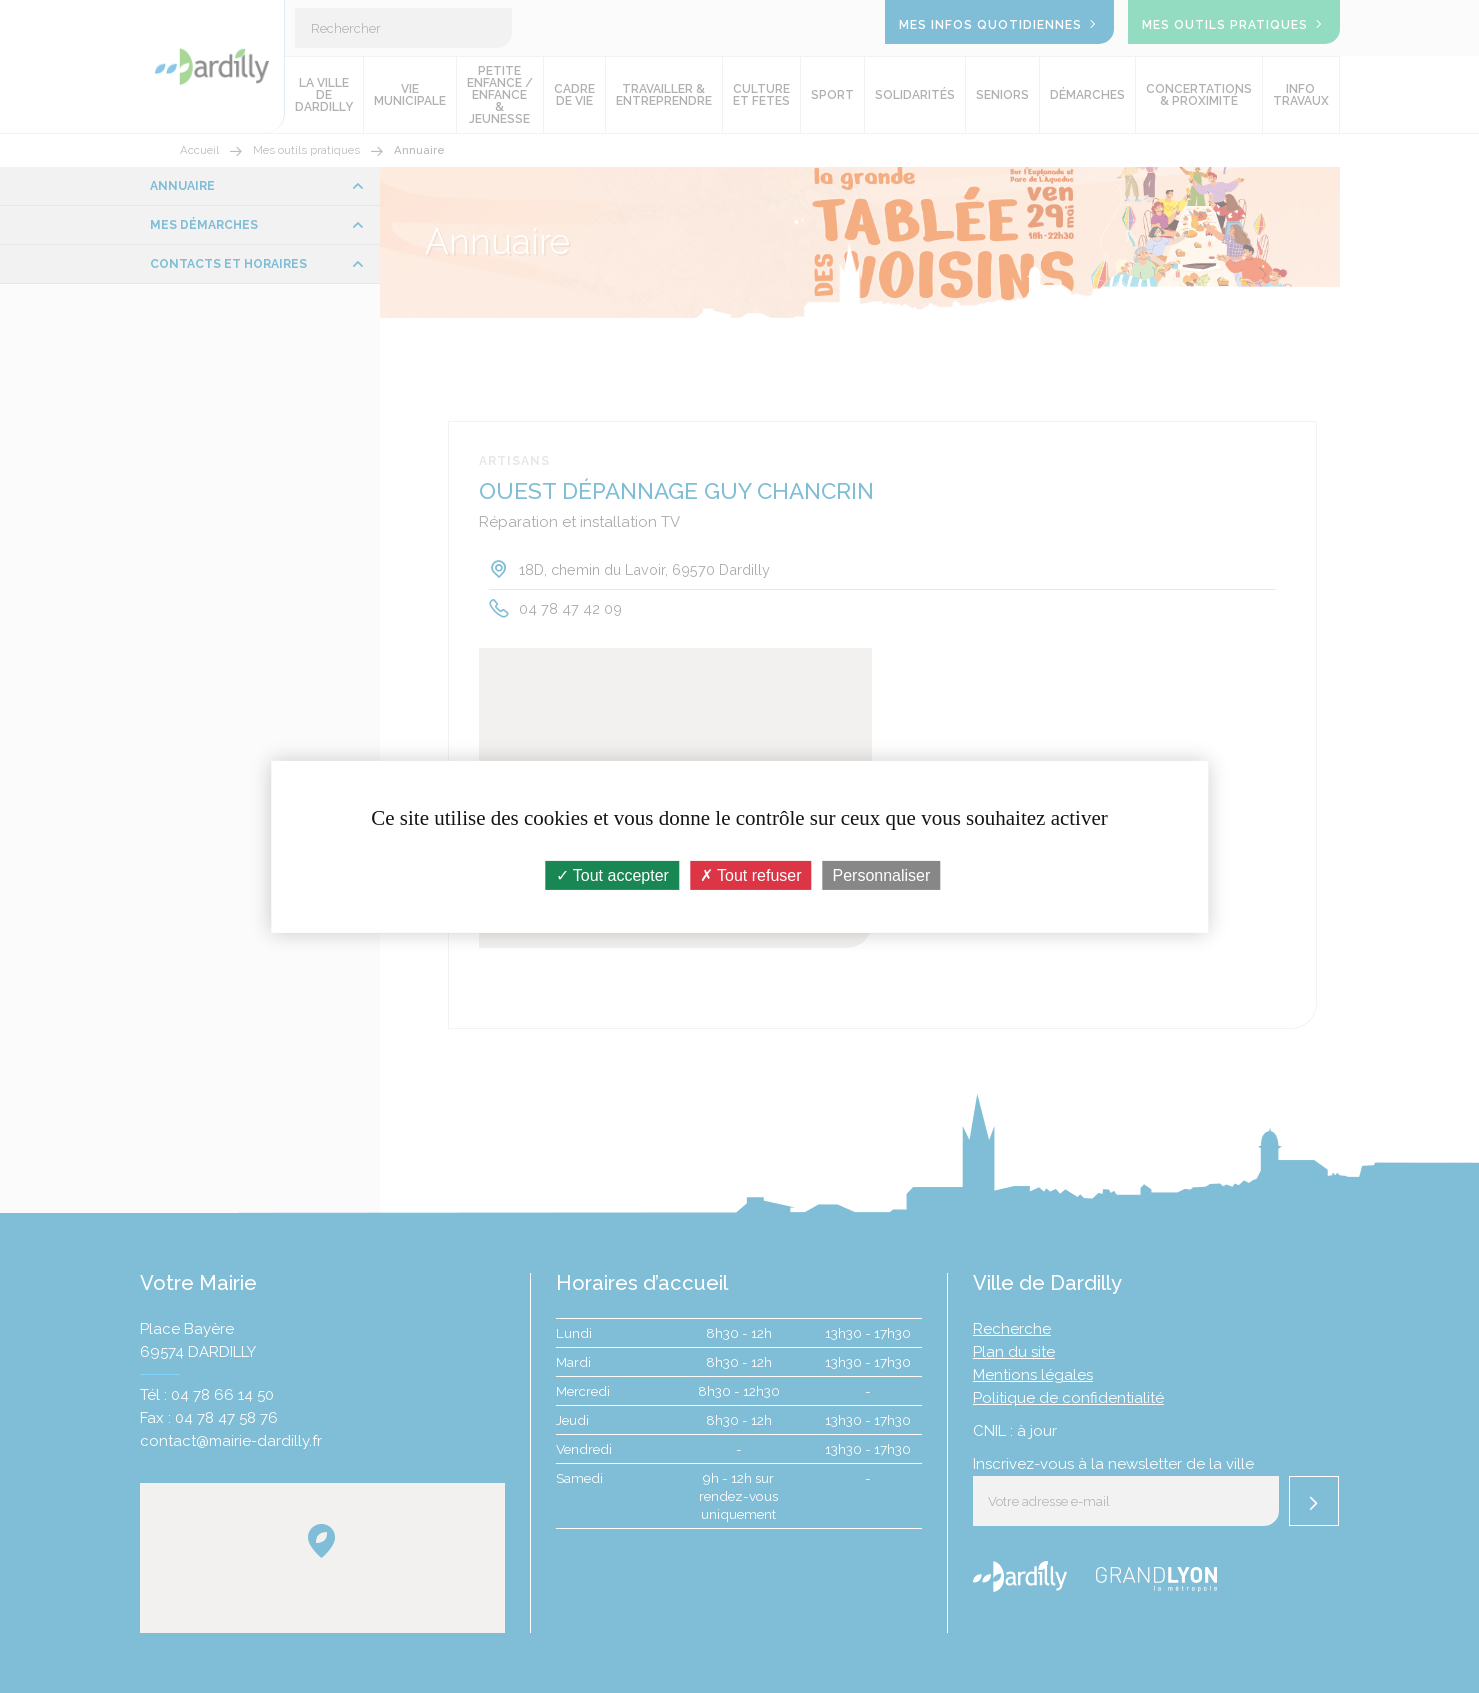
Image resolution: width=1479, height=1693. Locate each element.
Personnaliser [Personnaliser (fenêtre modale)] (882, 874)
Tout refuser (751, 874)
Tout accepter (612, 874)
